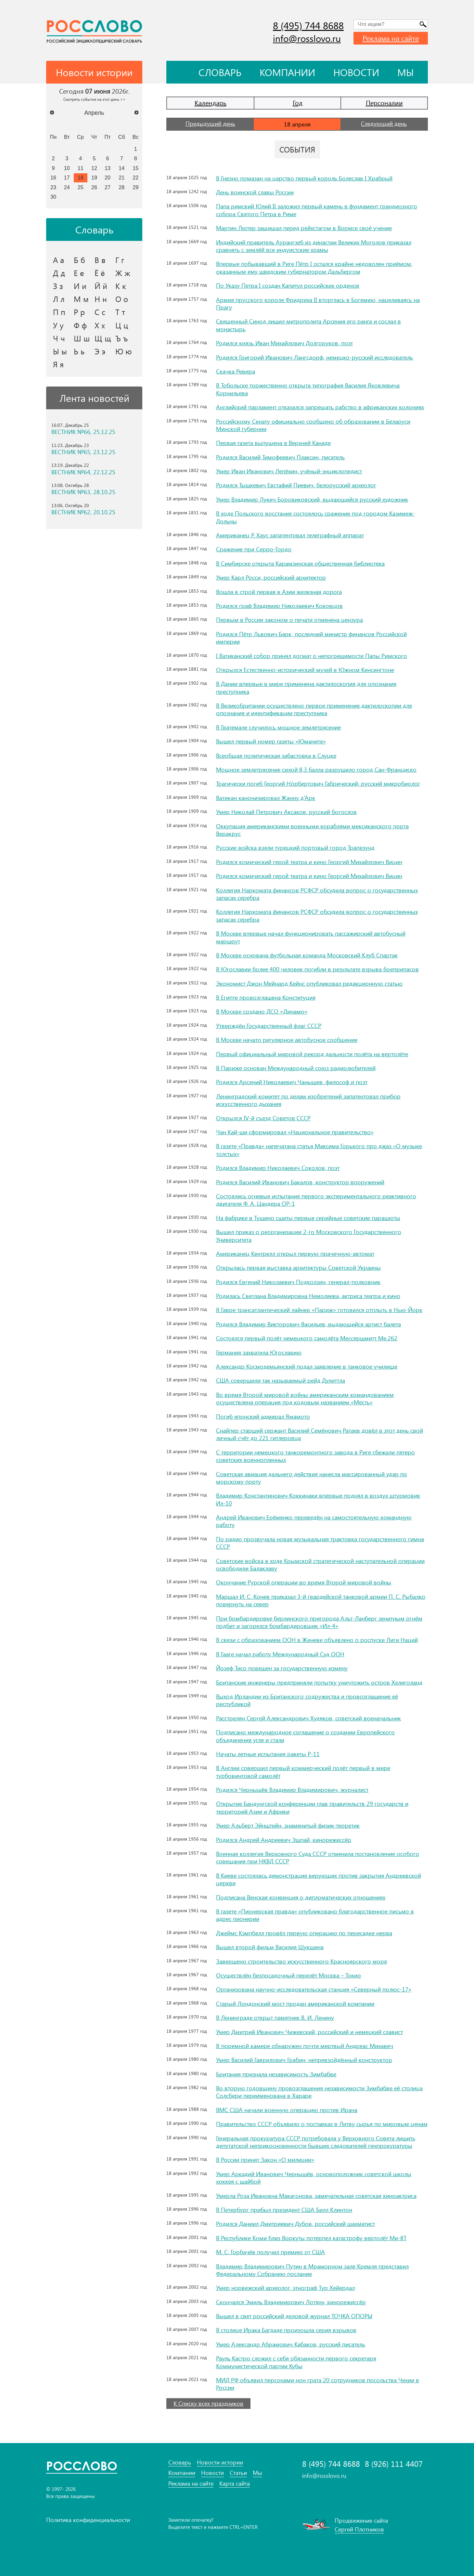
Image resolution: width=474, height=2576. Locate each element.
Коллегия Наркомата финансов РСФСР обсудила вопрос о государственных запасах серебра (317, 893)
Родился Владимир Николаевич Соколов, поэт (277, 1168)
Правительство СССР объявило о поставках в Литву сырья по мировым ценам (322, 2124)
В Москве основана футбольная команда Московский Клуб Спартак (307, 955)
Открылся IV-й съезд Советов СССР (263, 1118)
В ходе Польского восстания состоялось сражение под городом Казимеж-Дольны (315, 517)
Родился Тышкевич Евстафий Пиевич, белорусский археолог (296, 485)
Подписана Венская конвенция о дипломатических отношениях (300, 1897)
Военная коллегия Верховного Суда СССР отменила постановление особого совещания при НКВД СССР (317, 1857)
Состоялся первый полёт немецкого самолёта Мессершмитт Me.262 (306, 1338)
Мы (405, 72)
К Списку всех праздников (208, 2403)
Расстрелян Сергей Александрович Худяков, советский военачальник (308, 1718)
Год (297, 102)
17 (67, 177)
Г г (119, 260)
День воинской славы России (255, 192)
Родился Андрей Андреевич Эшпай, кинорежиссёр (283, 1840)
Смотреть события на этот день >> (94, 99)
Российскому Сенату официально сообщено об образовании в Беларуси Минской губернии (313, 425)
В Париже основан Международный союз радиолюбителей (296, 1068)
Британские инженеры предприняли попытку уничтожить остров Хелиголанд (319, 1682)
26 (94, 187)
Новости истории (220, 2462)
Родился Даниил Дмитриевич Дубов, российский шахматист (295, 2224)
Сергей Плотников (359, 2529)
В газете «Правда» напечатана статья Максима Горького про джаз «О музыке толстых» (319, 1149)
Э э (100, 351)
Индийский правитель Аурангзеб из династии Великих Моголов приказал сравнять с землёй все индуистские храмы (313, 246)
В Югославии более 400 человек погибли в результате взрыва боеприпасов (317, 969)
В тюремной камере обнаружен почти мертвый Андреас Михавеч (304, 2046)
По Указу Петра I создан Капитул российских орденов (287, 285)
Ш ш (82, 338)
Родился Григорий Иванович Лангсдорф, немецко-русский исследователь (314, 357)
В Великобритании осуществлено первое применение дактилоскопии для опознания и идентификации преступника (314, 709)
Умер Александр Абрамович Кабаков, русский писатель (290, 2344)
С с (100, 312)
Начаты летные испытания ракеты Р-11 (268, 1754)
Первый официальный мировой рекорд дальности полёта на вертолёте (312, 1054)
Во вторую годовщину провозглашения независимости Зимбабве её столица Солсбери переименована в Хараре (319, 2091)
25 (80, 187)
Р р (79, 312)
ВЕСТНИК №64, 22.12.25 (83, 472)
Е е (79, 273)
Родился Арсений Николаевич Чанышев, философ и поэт (291, 1082)
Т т (120, 312)
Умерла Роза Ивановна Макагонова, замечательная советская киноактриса (316, 2196)
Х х (100, 325)
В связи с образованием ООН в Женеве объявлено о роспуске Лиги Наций (317, 1640)
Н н (101, 299)
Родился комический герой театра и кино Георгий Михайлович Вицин (309, 862)
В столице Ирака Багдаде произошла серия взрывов (286, 2330)
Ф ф (80, 325)
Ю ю (123, 351)
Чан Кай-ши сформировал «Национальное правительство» (295, 1132)
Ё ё (100, 273)
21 (121, 177)
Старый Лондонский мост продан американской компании (295, 2003)
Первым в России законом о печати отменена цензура (289, 620)
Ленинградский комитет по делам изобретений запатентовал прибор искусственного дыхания (308, 1100)
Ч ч (59, 338)
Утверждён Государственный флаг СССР (268, 1026)
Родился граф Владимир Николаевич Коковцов (279, 606)
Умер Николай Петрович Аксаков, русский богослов (286, 812)
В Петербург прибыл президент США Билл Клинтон (284, 2210)
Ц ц (121, 325)
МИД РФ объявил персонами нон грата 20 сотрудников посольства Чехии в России (317, 2383)
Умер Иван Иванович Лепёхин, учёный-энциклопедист (289, 471)
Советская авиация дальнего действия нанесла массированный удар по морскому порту (311, 1477)
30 (53, 197)
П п (59, 312)
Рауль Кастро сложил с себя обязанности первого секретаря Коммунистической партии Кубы (296, 2362)
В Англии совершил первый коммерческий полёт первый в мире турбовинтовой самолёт (303, 1771)
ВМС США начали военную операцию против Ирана (286, 2110)
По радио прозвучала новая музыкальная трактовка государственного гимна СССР (320, 1542)
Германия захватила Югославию (258, 1352)
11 (80, 168)
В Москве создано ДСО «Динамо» (261, 1011)
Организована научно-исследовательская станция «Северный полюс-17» (313, 1989)
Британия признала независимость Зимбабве (276, 2074)
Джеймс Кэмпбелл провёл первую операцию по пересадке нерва (304, 1933)
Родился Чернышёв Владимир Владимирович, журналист (292, 1790)
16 (53, 177)
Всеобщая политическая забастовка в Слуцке (276, 755)
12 (94, 168)
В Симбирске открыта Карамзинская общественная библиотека (300, 563)
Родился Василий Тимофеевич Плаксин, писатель (280, 457)
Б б (79, 260)
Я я (58, 364)
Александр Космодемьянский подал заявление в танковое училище (306, 1366)
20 (107, 177)
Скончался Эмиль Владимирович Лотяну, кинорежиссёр (291, 2302)
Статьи (238, 2473)
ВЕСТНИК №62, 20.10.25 (83, 512)
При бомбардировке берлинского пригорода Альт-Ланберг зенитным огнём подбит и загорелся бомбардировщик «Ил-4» (319, 1622)
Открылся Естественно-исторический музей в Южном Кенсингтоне (305, 670)
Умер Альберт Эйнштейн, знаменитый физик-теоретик (288, 1825)
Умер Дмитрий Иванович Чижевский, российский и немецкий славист (309, 2032)
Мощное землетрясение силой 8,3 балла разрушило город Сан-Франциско (316, 769)
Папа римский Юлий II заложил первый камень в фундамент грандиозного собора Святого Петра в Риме (316, 209)
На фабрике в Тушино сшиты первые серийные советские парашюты (308, 1218)
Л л (59, 299)
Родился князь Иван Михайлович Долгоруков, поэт (284, 343)
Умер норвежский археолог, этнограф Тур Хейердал (285, 2288)
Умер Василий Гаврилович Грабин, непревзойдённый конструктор (304, 2060)
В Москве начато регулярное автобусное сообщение (286, 1040)
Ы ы (60, 351)
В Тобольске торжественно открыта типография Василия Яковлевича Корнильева (308, 389)
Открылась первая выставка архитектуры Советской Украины (298, 1267)
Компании (287, 72)
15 (135, 168)
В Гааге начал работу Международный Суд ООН (280, 1654)
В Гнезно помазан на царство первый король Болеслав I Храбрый (304, 178)
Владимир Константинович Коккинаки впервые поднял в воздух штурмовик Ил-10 (318, 1499)
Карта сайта (234, 2483)
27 (107, 187)
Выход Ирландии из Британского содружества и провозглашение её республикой (307, 1700)
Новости (356, 72)
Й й (101, 286)
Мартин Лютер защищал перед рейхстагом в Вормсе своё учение (304, 228)
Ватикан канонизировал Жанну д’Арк (265, 798)
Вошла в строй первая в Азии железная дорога (279, 592)
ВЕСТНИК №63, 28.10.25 (83, 492)
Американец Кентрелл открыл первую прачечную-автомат (295, 1253)
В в (100, 260)
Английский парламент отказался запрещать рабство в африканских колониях (320, 407)
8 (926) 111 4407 (394, 2464)
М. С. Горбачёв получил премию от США (270, 2252)
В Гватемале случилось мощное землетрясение (278, 727)
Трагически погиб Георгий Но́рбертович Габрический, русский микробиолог (318, 783)
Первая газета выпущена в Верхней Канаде (273, 443)
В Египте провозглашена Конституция (265, 997)
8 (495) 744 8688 (308, 25)
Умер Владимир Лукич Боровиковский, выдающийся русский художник (312, 499)
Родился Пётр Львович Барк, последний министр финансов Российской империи (311, 637)
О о (121, 299)
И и (80, 286)
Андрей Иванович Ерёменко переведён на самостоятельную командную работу (314, 1521)
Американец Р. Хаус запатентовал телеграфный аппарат (290, 535)
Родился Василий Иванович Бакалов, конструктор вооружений (300, 1182)
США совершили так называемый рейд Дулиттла (280, 1380)
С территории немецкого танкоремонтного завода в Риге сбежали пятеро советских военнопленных (315, 1456)
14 (121, 168)
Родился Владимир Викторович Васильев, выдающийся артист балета (308, 1324)
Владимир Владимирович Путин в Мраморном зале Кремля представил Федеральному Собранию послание (312, 2270)
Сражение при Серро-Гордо (253, 549)
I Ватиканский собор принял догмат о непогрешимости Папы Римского (311, 656)
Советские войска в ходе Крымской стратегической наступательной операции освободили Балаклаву (320, 1564)
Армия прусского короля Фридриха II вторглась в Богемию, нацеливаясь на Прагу (318, 303)
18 (80, 177)
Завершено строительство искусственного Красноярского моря (301, 1961)
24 (67, 187)
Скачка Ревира (235, 371)
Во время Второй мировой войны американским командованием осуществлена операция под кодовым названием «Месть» (305, 1398)
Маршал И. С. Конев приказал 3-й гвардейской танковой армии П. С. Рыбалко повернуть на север (320, 1600)
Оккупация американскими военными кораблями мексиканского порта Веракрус (312, 829)
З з (58, 286)
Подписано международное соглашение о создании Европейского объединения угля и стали (305, 1735)
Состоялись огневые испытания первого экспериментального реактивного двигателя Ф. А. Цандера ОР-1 (316, 1199)
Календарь (210, 102)
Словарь (220, 72)
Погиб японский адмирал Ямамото (263, 1416)
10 (67, 168)
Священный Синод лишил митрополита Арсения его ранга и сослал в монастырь (308, 325)
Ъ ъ (121, 338)
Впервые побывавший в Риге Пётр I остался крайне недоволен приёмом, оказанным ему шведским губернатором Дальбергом (314, 267)
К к (120, 286)
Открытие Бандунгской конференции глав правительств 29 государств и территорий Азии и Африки (312, 1807)
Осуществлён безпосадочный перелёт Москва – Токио (288, 1975)
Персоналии (384, 102)
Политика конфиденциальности (88, 2520)
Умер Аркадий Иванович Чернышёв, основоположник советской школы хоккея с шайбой (313, 2177)
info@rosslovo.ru (307, 38)
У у (58, 325)
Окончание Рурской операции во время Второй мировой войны (303, 1582)
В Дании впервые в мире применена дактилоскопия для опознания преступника (306, 687)
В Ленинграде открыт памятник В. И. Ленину (275, 2017)
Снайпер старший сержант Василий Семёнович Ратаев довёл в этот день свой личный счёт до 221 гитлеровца (319, 1434)
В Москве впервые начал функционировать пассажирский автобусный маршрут (310, 937)
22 (135, 177)
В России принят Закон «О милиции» (265, 2159)
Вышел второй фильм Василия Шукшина (270, 1947)
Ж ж (122, 273)
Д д (59, 273)
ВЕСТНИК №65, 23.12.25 (83, 452)
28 (121, 187)
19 (94, 177)
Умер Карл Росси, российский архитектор (271, 577)
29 (135, 187)
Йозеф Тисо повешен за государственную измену (282, 1668)
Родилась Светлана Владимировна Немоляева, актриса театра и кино (308, 1296)
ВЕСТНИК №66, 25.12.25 (83, 432)
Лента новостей (94, 397)
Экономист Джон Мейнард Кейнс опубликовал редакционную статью (309, 983)
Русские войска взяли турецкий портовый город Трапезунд (295, 847)
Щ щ (103, 338)
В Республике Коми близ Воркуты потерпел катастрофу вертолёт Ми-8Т (311, 2238)
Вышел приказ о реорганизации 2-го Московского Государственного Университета (308, 1235)
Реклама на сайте (391, 38)
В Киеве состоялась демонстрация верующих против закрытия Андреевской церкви (318, 1879)
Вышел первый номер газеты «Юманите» (271, 741)
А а (58, 260)
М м (81, 299)
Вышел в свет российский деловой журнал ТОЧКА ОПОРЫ (294, 2316)
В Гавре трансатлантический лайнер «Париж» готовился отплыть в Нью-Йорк (319, 1310)
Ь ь (79, 351)
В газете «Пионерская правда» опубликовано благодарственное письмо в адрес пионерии (315, 1915)
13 (107, 168)
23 (53, 187)
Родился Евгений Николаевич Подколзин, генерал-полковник (298, 1282)
